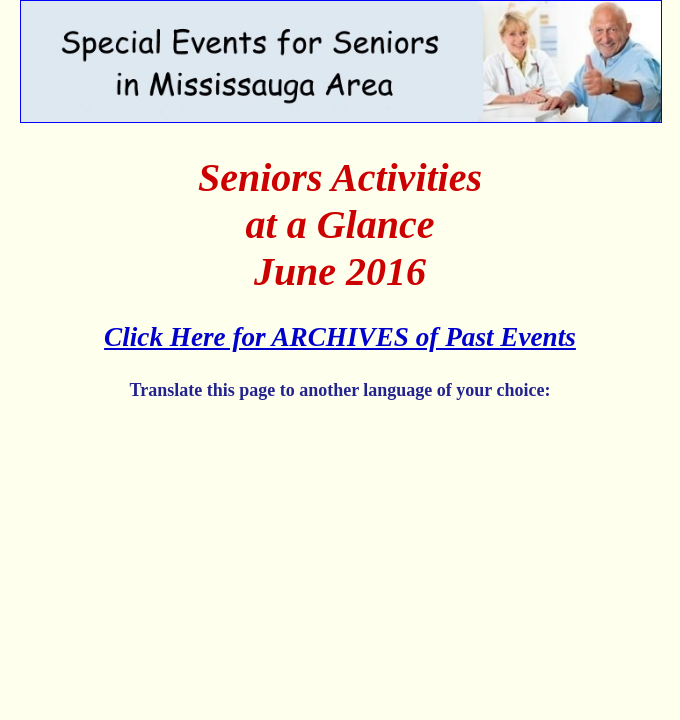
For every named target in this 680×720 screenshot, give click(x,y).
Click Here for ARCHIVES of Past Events (340, 337)
